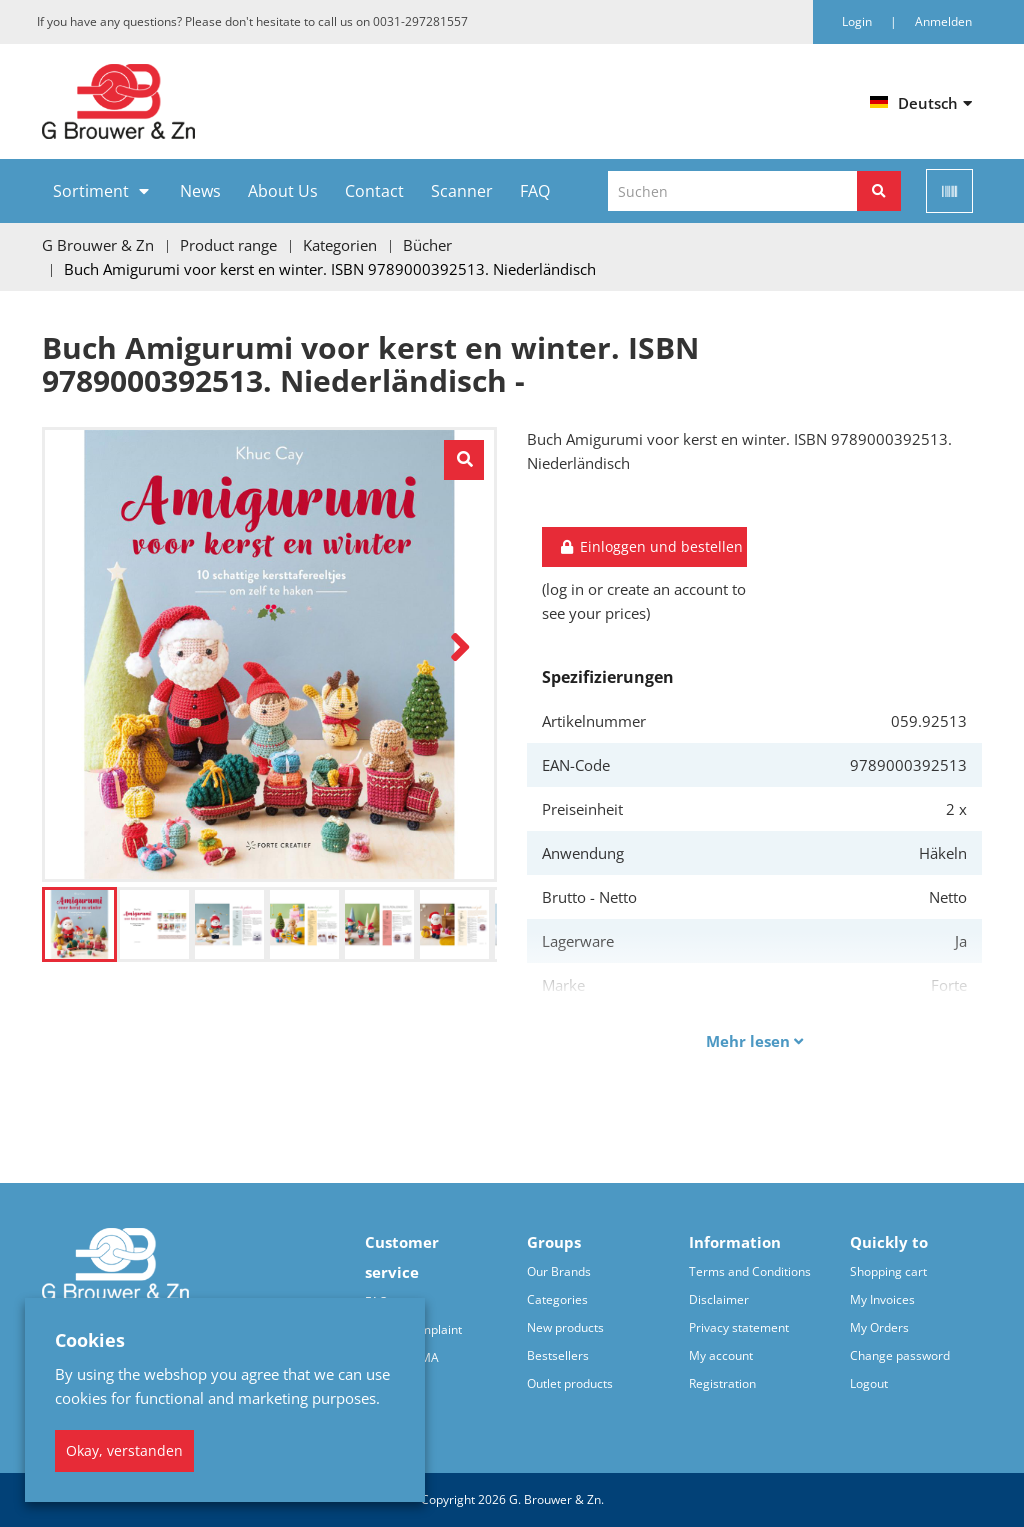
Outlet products (570, 1383)
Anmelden (943, 21)
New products (565, 1327)
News (200, 191)
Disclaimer (719, 1299)
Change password (900, 1355)
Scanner (462, 191)
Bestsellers (558, 1355)
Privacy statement (739, 1327)
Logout (869, 1383)
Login (858, 21)
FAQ (535, 191)
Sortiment (91, 191)
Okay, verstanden (124, 1450)
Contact (374, 191)
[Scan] (949, 191)
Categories (557, 1299)
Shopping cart (888, 1271)
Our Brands (559, 1271)
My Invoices (882, 1299)
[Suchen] (879, 191)
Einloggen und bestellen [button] (650, 546)
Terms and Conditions (750, 1271)
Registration (722, 1383)
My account (721, 1355)
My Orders (879, 1327)
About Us (283, 191)
